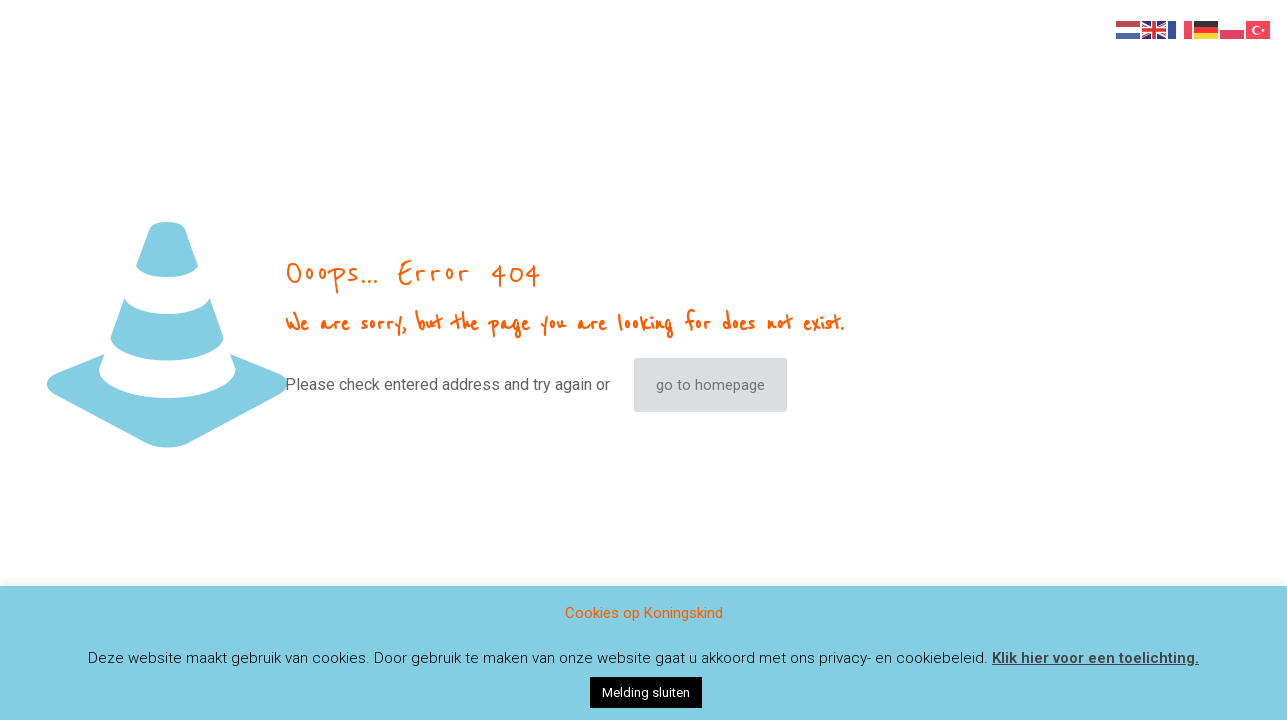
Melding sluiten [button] (646, 692)
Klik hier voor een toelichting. (1095, 658)
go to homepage (710, 385)
